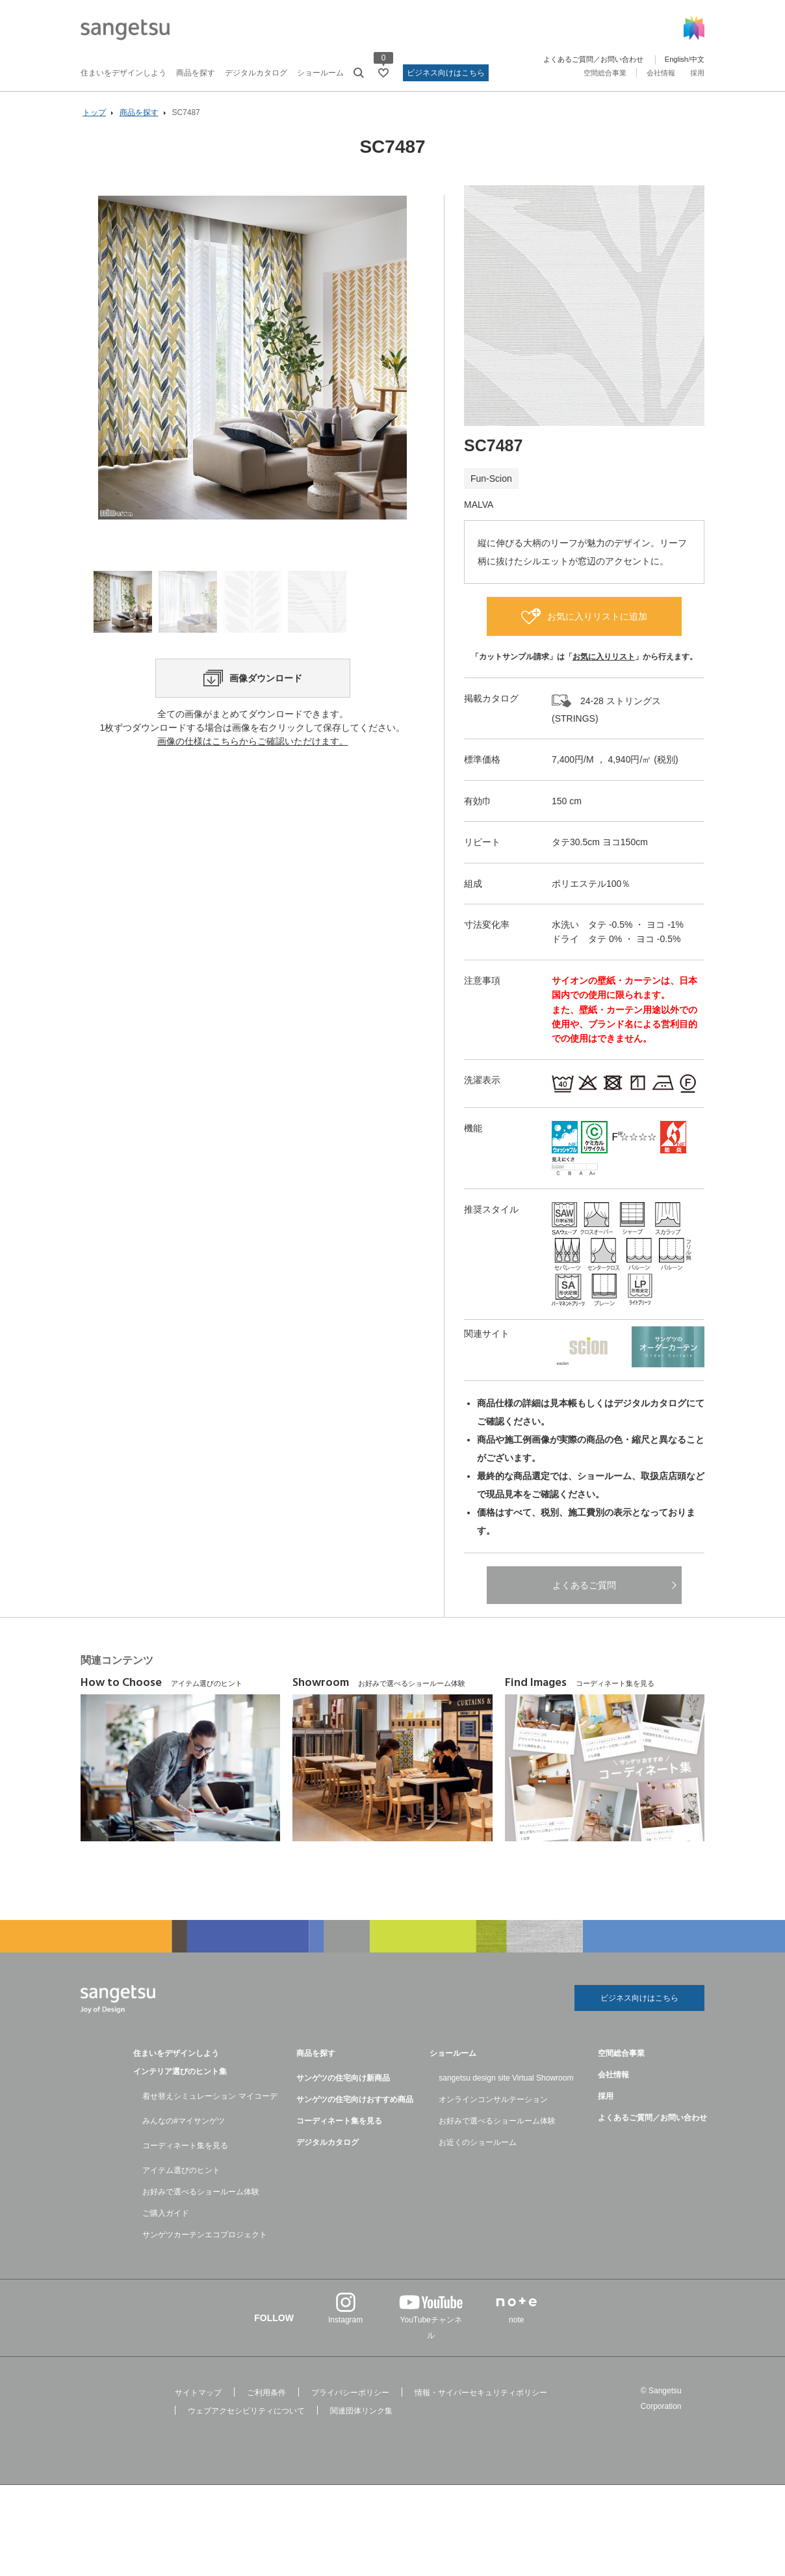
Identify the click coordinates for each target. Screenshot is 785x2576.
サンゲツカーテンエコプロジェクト (204, 2234)
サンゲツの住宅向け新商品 (343, 2078)
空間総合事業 (605, 73)
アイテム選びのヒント (181, 2170)
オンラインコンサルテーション (493, 2099)
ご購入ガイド (165, 2213)
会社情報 (661, 73)
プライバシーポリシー (350, 2392)
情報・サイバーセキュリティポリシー (481, 2392)
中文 (697, 59)
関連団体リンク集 (361, 2410)
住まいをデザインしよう (123, 72)
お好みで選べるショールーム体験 (200, 2191)
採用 (697, 73)
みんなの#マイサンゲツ (183, 2120)
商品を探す (195, 72)
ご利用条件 (266, 2392)
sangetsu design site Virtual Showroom (506, 2078)
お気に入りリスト (604, 656)
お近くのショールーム (478, 2142)
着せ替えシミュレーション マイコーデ (209, 2096)
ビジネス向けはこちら (446, 72)
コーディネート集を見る (185, 2145)
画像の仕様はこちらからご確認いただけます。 (252, 741)
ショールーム (320, 72)
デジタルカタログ (256, 72)
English (676, 59)
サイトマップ (198, 2392)
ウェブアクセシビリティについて (246, 2410)
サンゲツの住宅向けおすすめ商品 (354, 2099)
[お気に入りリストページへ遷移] (383, 72)
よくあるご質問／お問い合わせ (593, 59)
